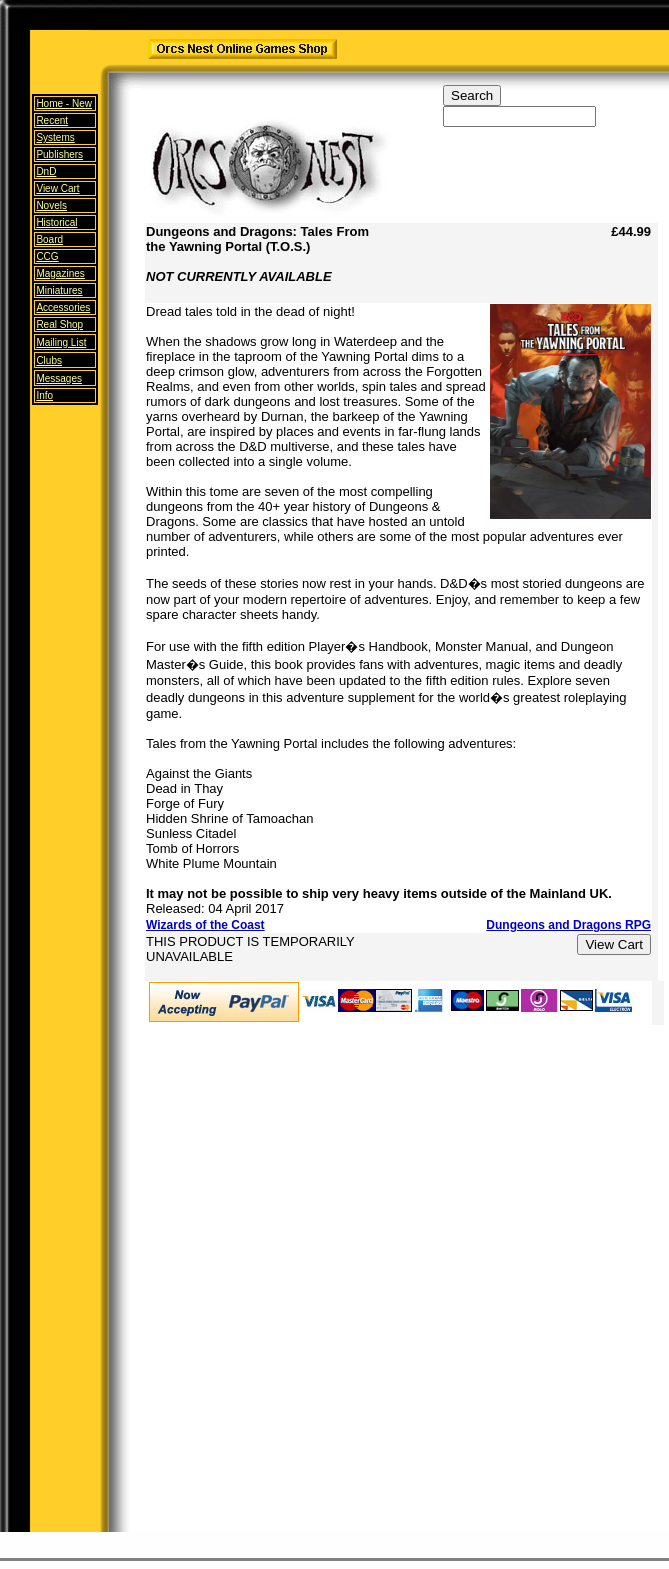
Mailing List (61, 342)
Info (44, 395)
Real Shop (59, 324)
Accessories (63, 307)
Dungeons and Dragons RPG (568, 925)
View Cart (57, 188)
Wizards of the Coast (205, 925)
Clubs (49, 360)
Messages (59, 378)
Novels (51, 205)
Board (49, 239)
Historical (56, 222)
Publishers (59, 154)
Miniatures (59, 290)
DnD (46, 171)
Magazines (60, 273)
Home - (64, 103)
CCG (47, 256)
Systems (55, 137)
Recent (52, 120)
